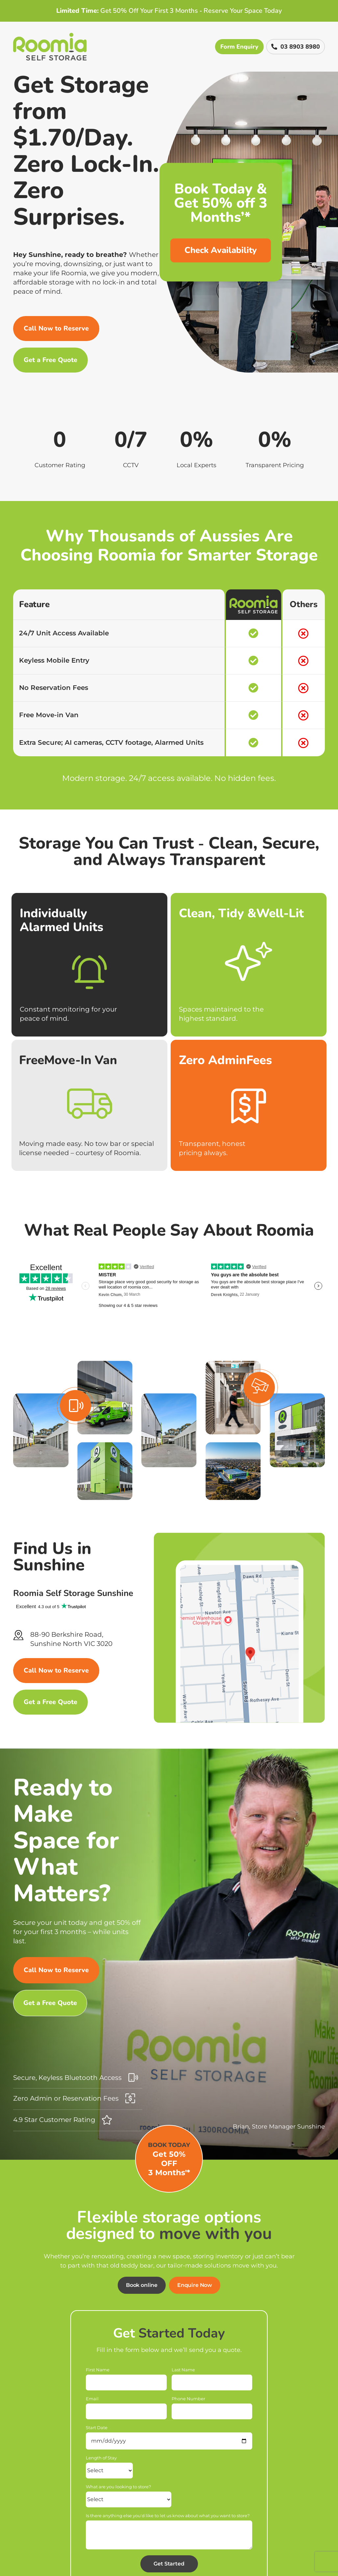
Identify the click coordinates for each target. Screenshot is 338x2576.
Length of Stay (101, 2458)
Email (92, 2399)
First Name (97, 2370)
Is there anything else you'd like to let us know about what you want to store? (168, 2516)
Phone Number (188, 2399)
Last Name (183, 2370)
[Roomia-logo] (50, 35)
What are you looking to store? (118, 2487)
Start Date (97, 2428)
